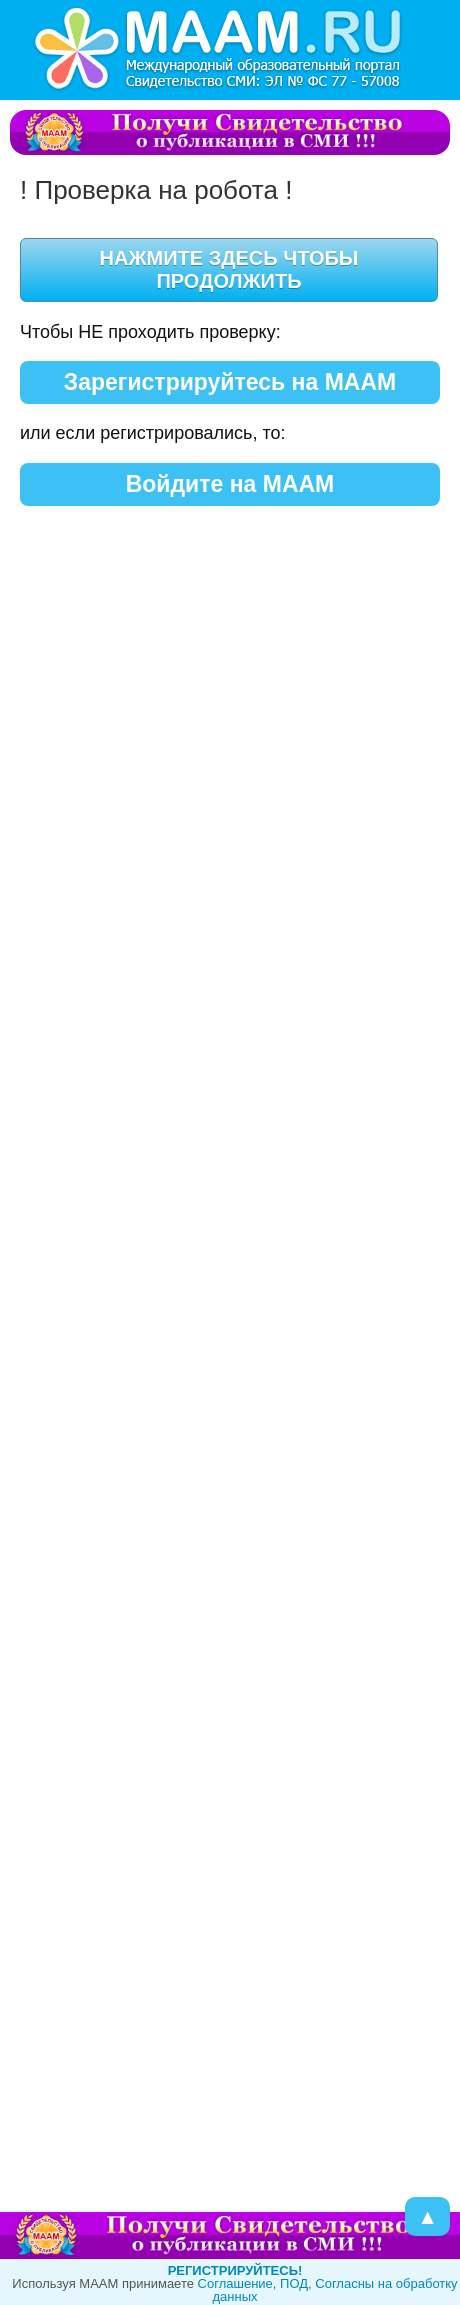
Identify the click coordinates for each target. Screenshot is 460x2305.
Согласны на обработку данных (334, 2290)
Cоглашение (235, 2283)
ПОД (294, 2283)
